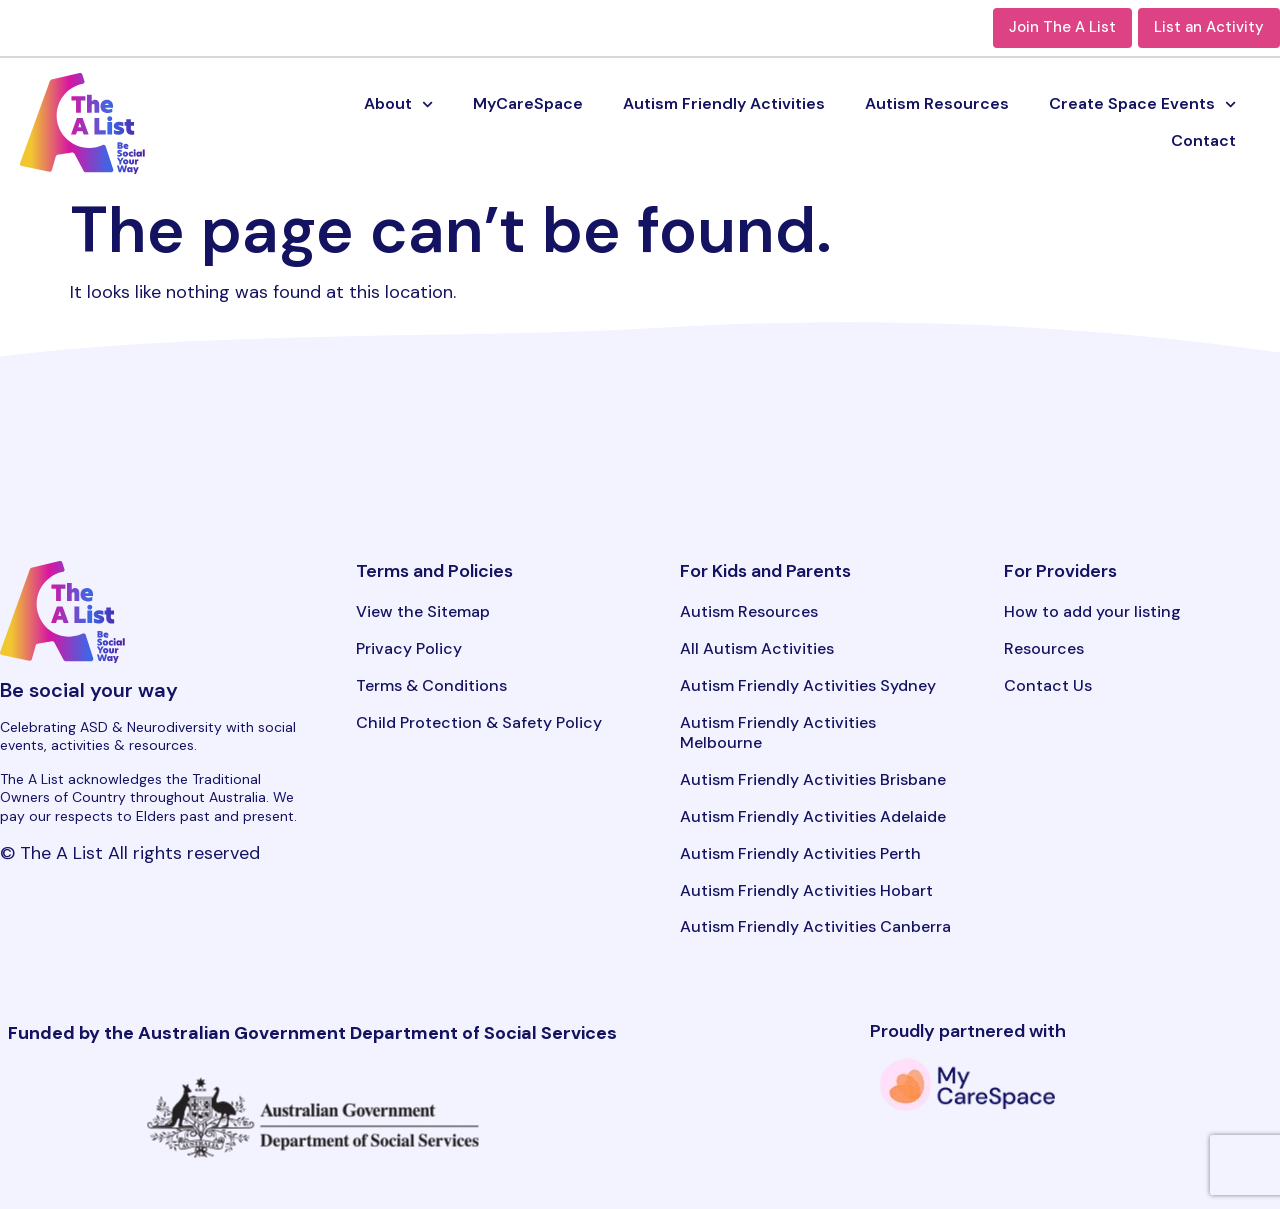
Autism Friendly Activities (724, 103)
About (398, 104)
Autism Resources (937, 103)
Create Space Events (1142, 104)
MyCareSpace (528, 103)
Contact (1203, 140)
